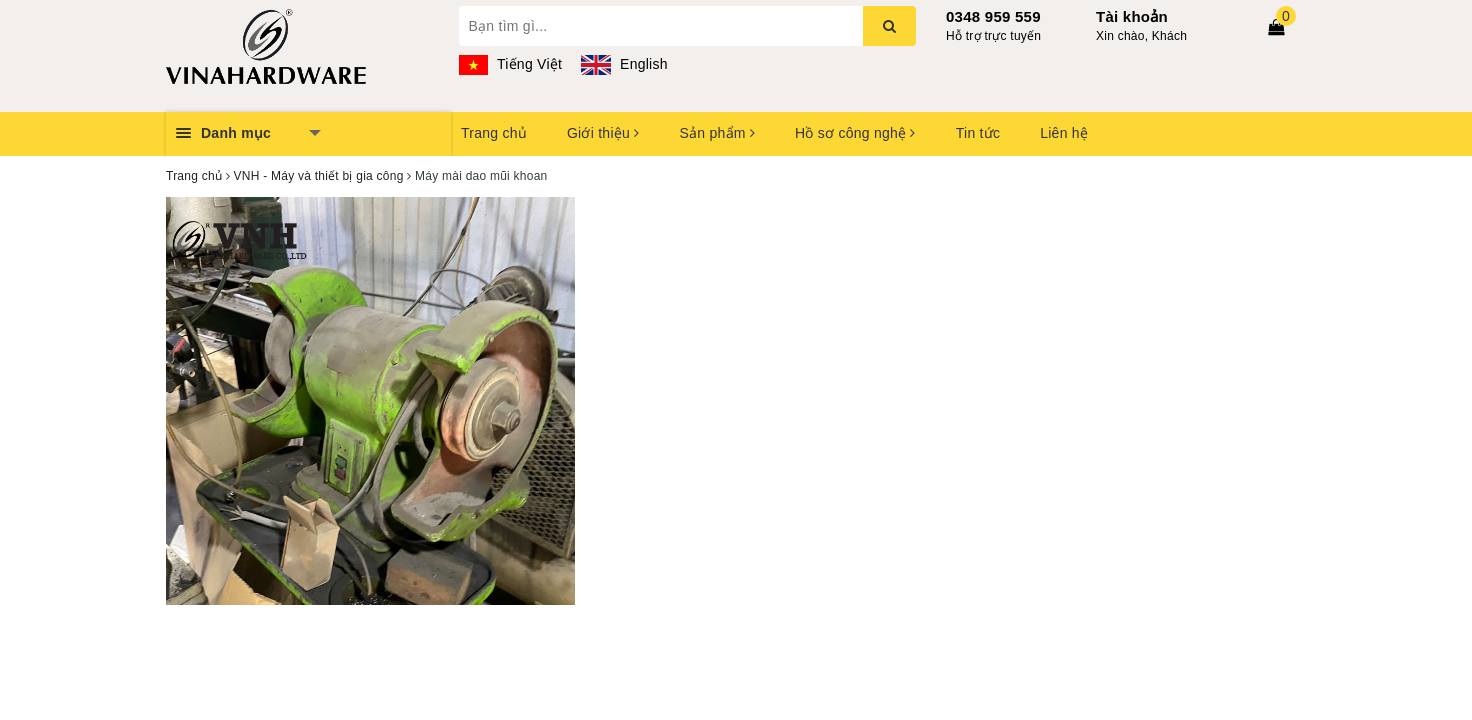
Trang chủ (494, 133)
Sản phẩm (717, 133)
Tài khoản (1132, 16)
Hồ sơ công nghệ (855, 133)
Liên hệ (1064, 133)
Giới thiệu (603, 133)
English (624, 64)
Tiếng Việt (511, 64)
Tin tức (978, 133)
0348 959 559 (993, 16)
